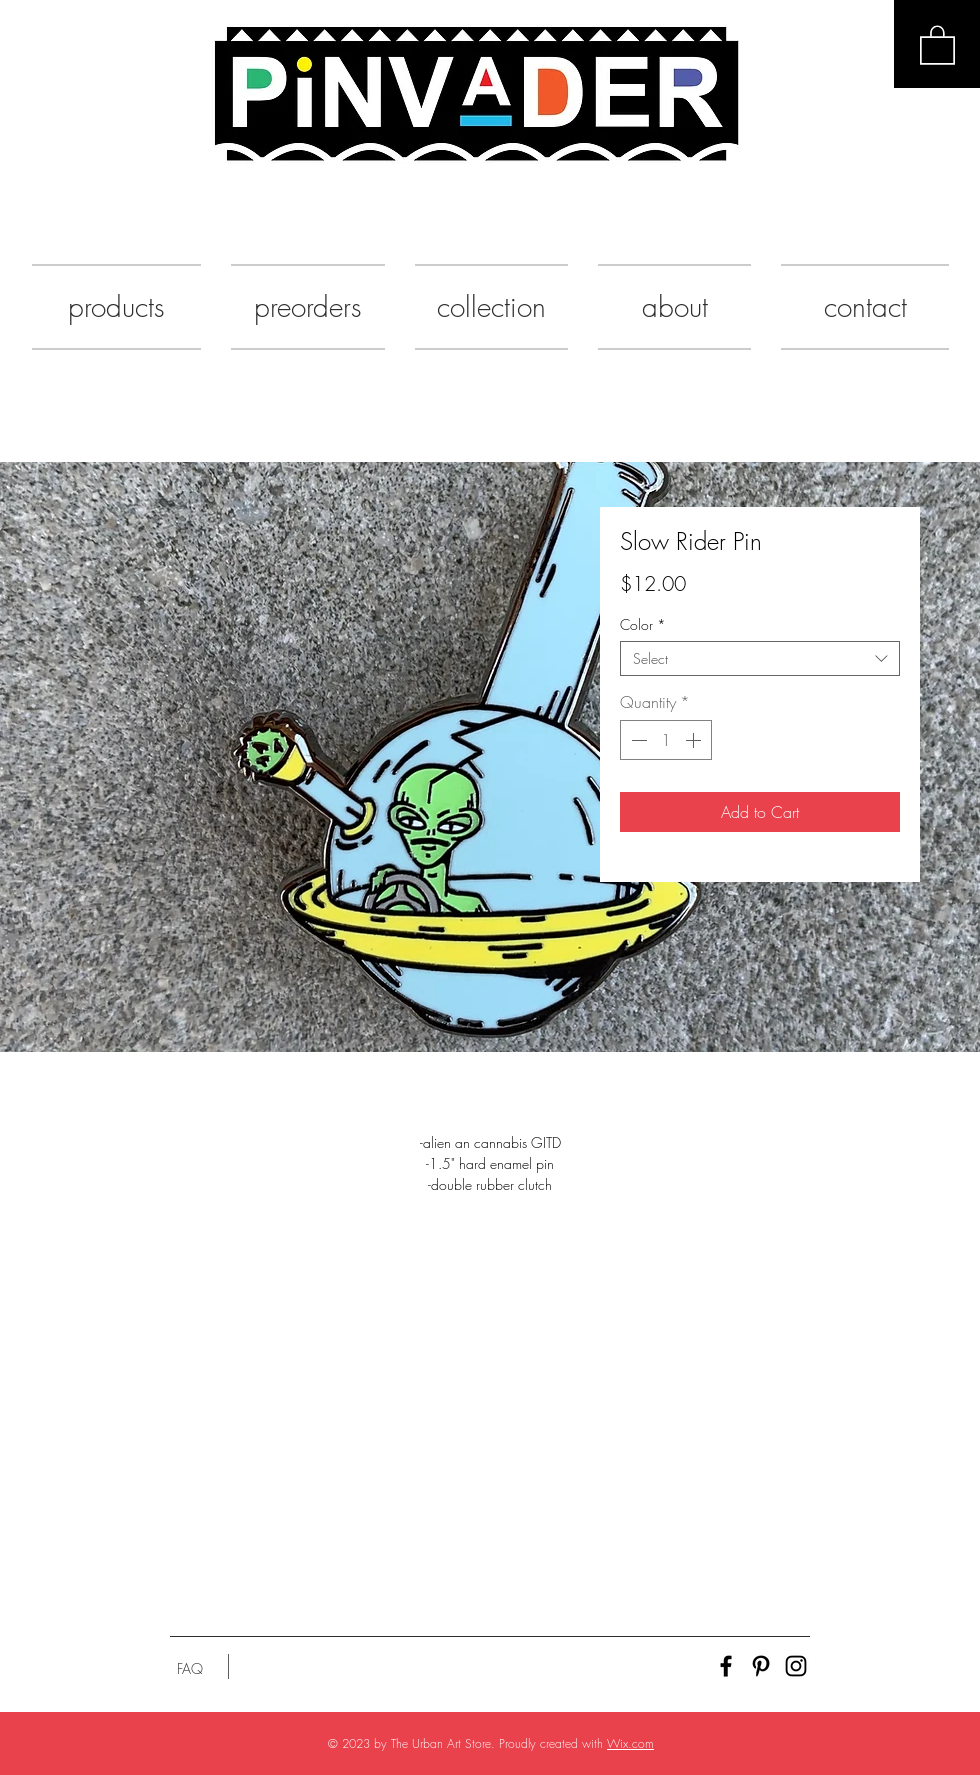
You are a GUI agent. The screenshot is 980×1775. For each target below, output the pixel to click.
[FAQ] (190, 1669)
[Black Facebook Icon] (726, 1666)
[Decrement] (637, 740)
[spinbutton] (666, 740)
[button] (937, 44)
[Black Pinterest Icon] (761, 1666)
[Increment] (695, 740)
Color (643, 624)
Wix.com (630, 1743)
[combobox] (760, 658)
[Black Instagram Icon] (796, 1666)
